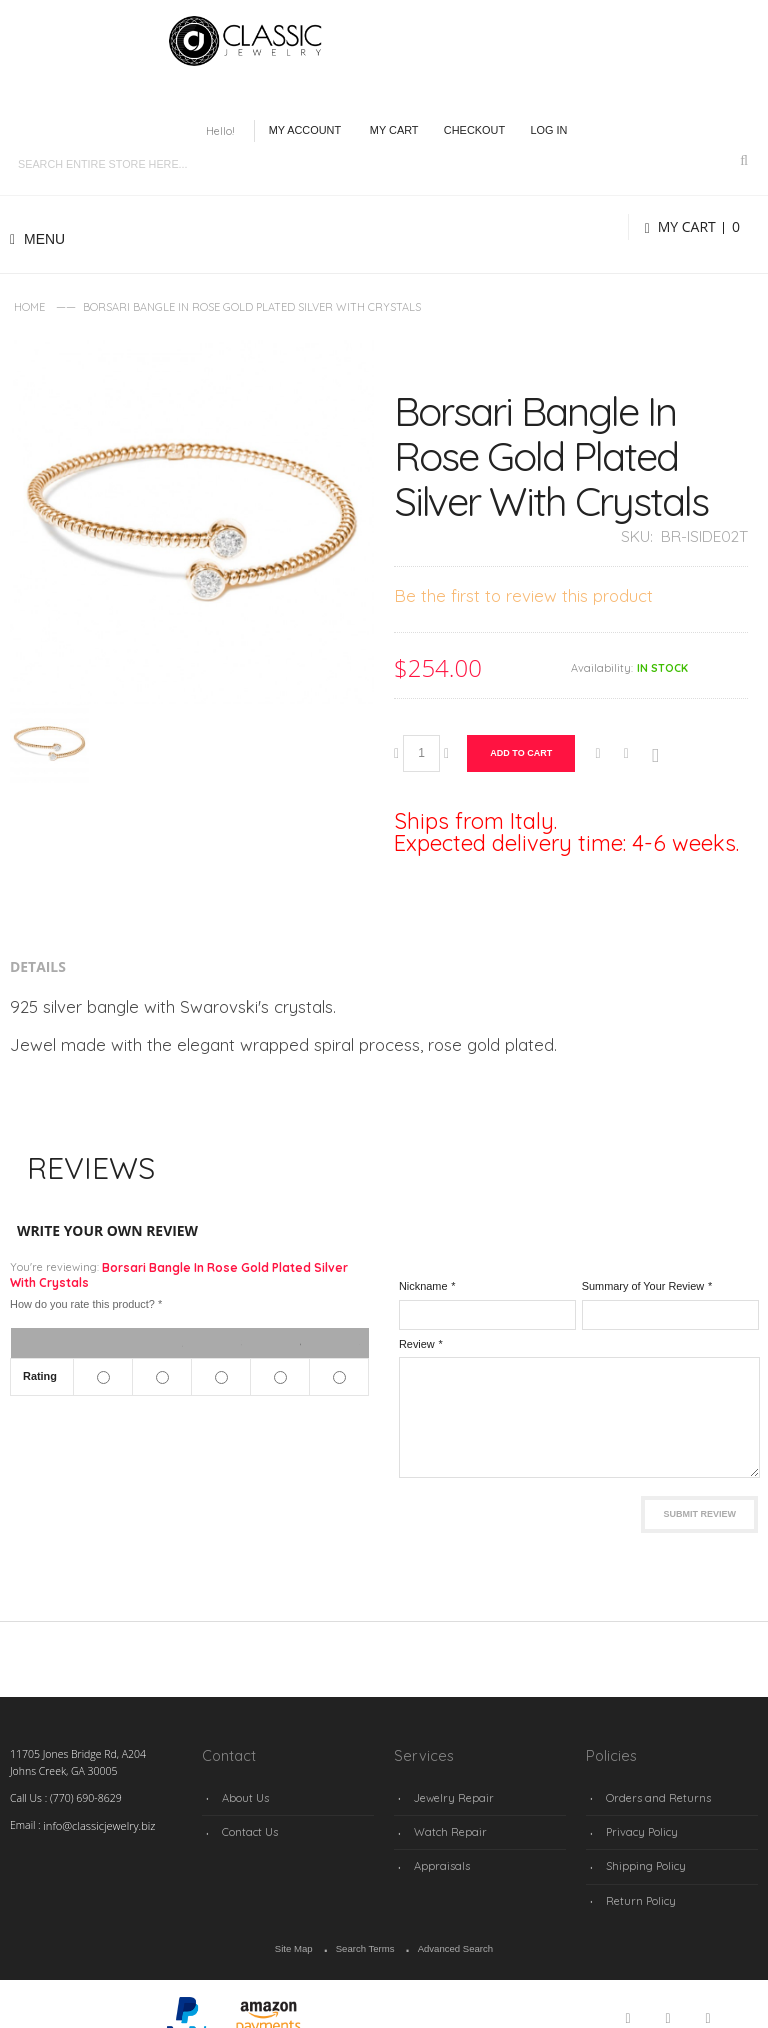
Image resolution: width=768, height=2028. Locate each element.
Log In (548, 130)
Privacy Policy (639, 1826)
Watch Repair (446, 1826)
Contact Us (247, 1826)
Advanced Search (452, 1935)
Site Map (298, 1935)
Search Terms (366, 1935)
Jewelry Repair (449, 1796)
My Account (305, 130)
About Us (243, 1796)
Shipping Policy (642, 1857)
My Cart (394, 130)
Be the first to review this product (523, 595)
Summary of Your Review (643, 1286)
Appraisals (439, 1857)
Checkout (474, 130)
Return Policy (638, 1888)
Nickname (423, 1286)
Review (417, 1344)
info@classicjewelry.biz (96, 1825)
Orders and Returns (653, 1796)
